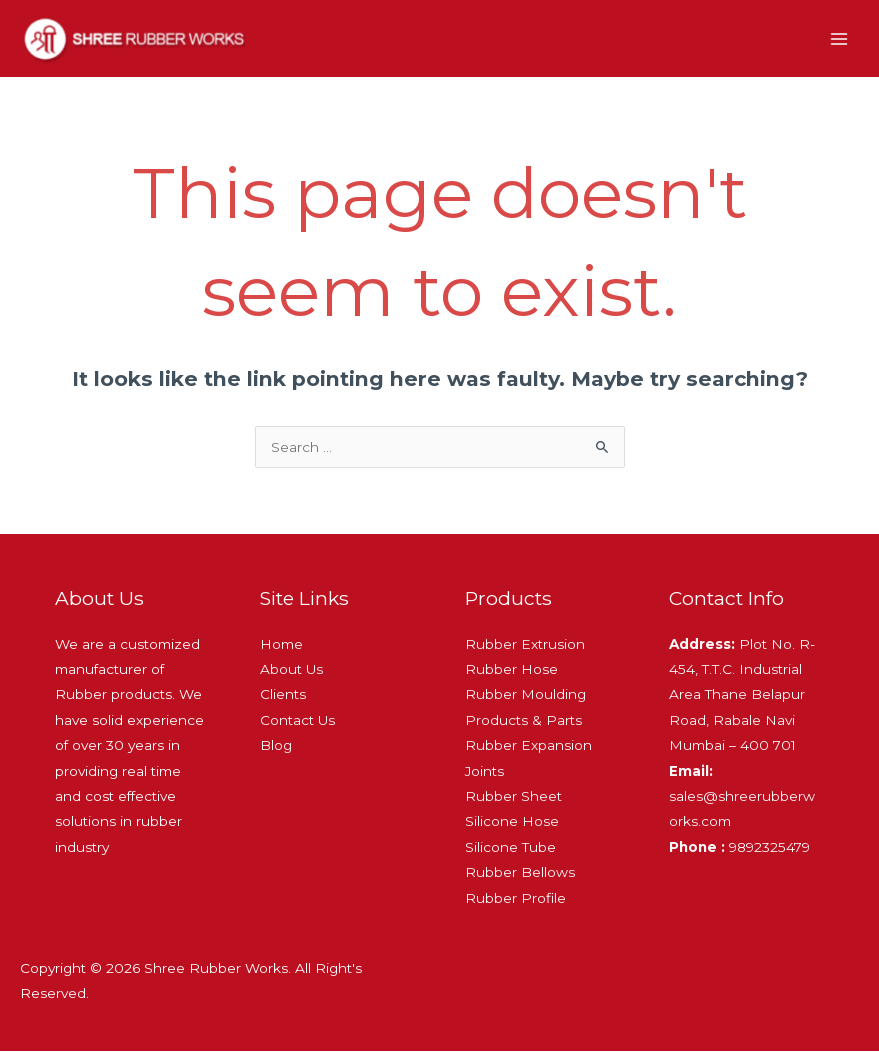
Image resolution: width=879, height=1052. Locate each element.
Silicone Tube (510, 848)
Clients (283, 695)
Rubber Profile (515, 899)
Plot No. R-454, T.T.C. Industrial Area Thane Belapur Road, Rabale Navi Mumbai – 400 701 (742, 696)
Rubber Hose (511, 670)
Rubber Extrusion (525, 645)
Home (281, 645)
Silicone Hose (512, 822)
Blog (276, 746)
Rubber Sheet (513, 797)
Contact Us (297, 721)
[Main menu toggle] (839, 39)
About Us (291, 670)
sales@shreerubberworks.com (742, 797)
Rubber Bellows (520, 873)
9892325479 (739, 848)
